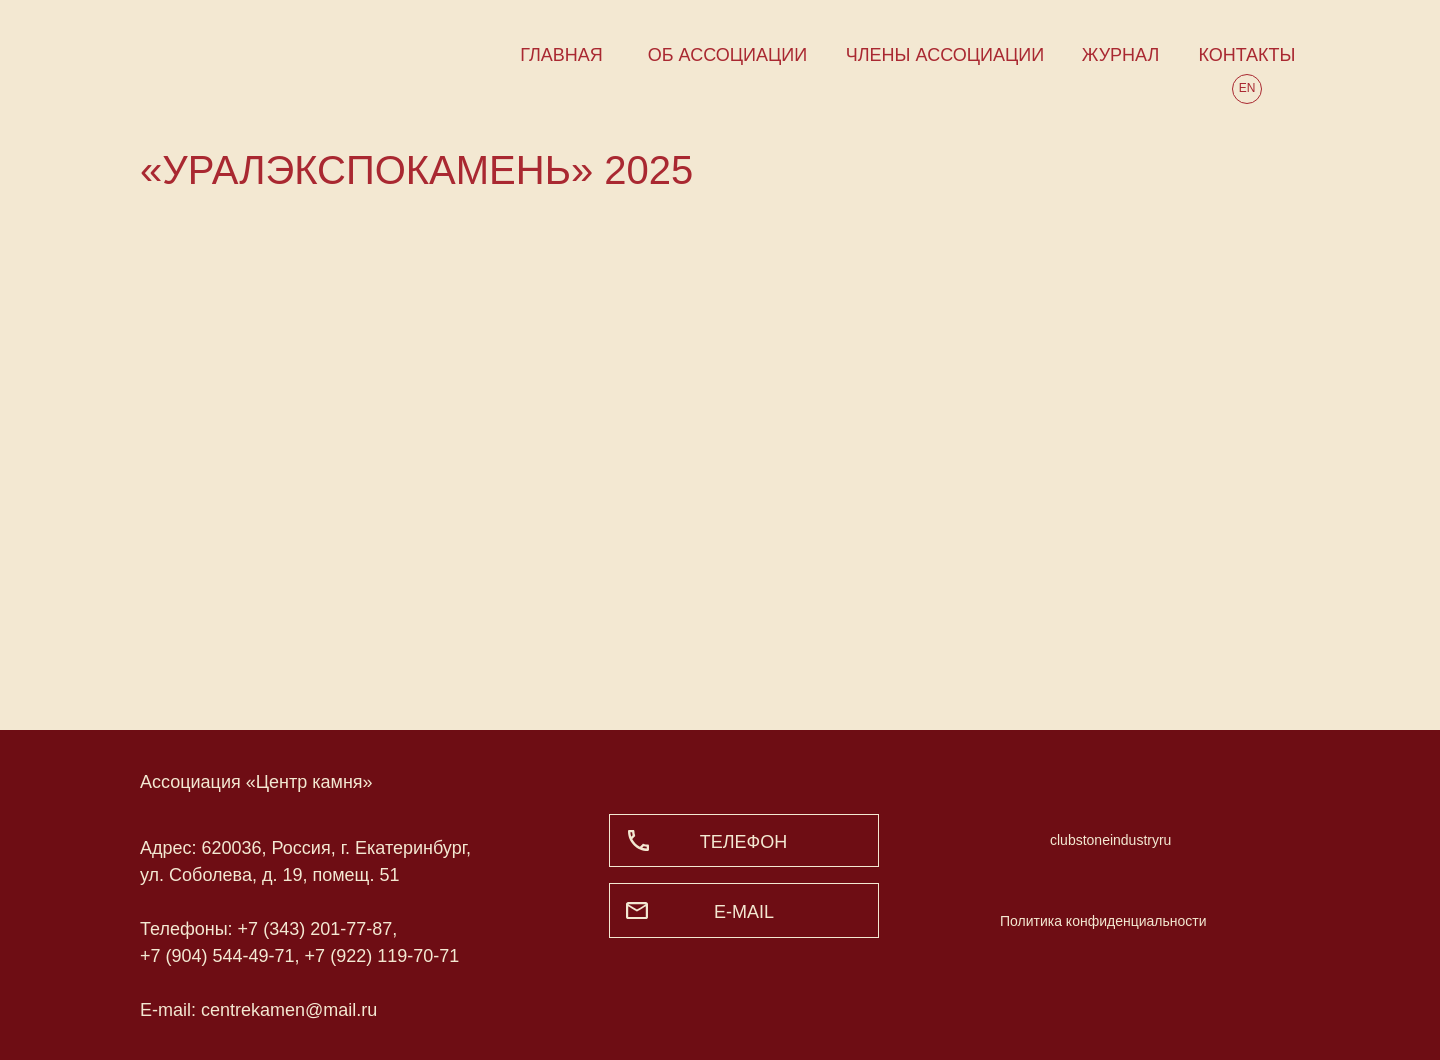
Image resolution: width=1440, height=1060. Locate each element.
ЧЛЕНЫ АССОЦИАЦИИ (945, 55)
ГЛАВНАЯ (561, 55)
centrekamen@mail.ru (289, 1010)
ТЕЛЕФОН (744, 842)
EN (1247, 88)
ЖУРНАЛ (1121, 55)
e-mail (744, 912)
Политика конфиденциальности (1103, 921)
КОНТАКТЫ (1246, 55)
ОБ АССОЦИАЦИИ (727, 55)
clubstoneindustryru (1110, 840)
